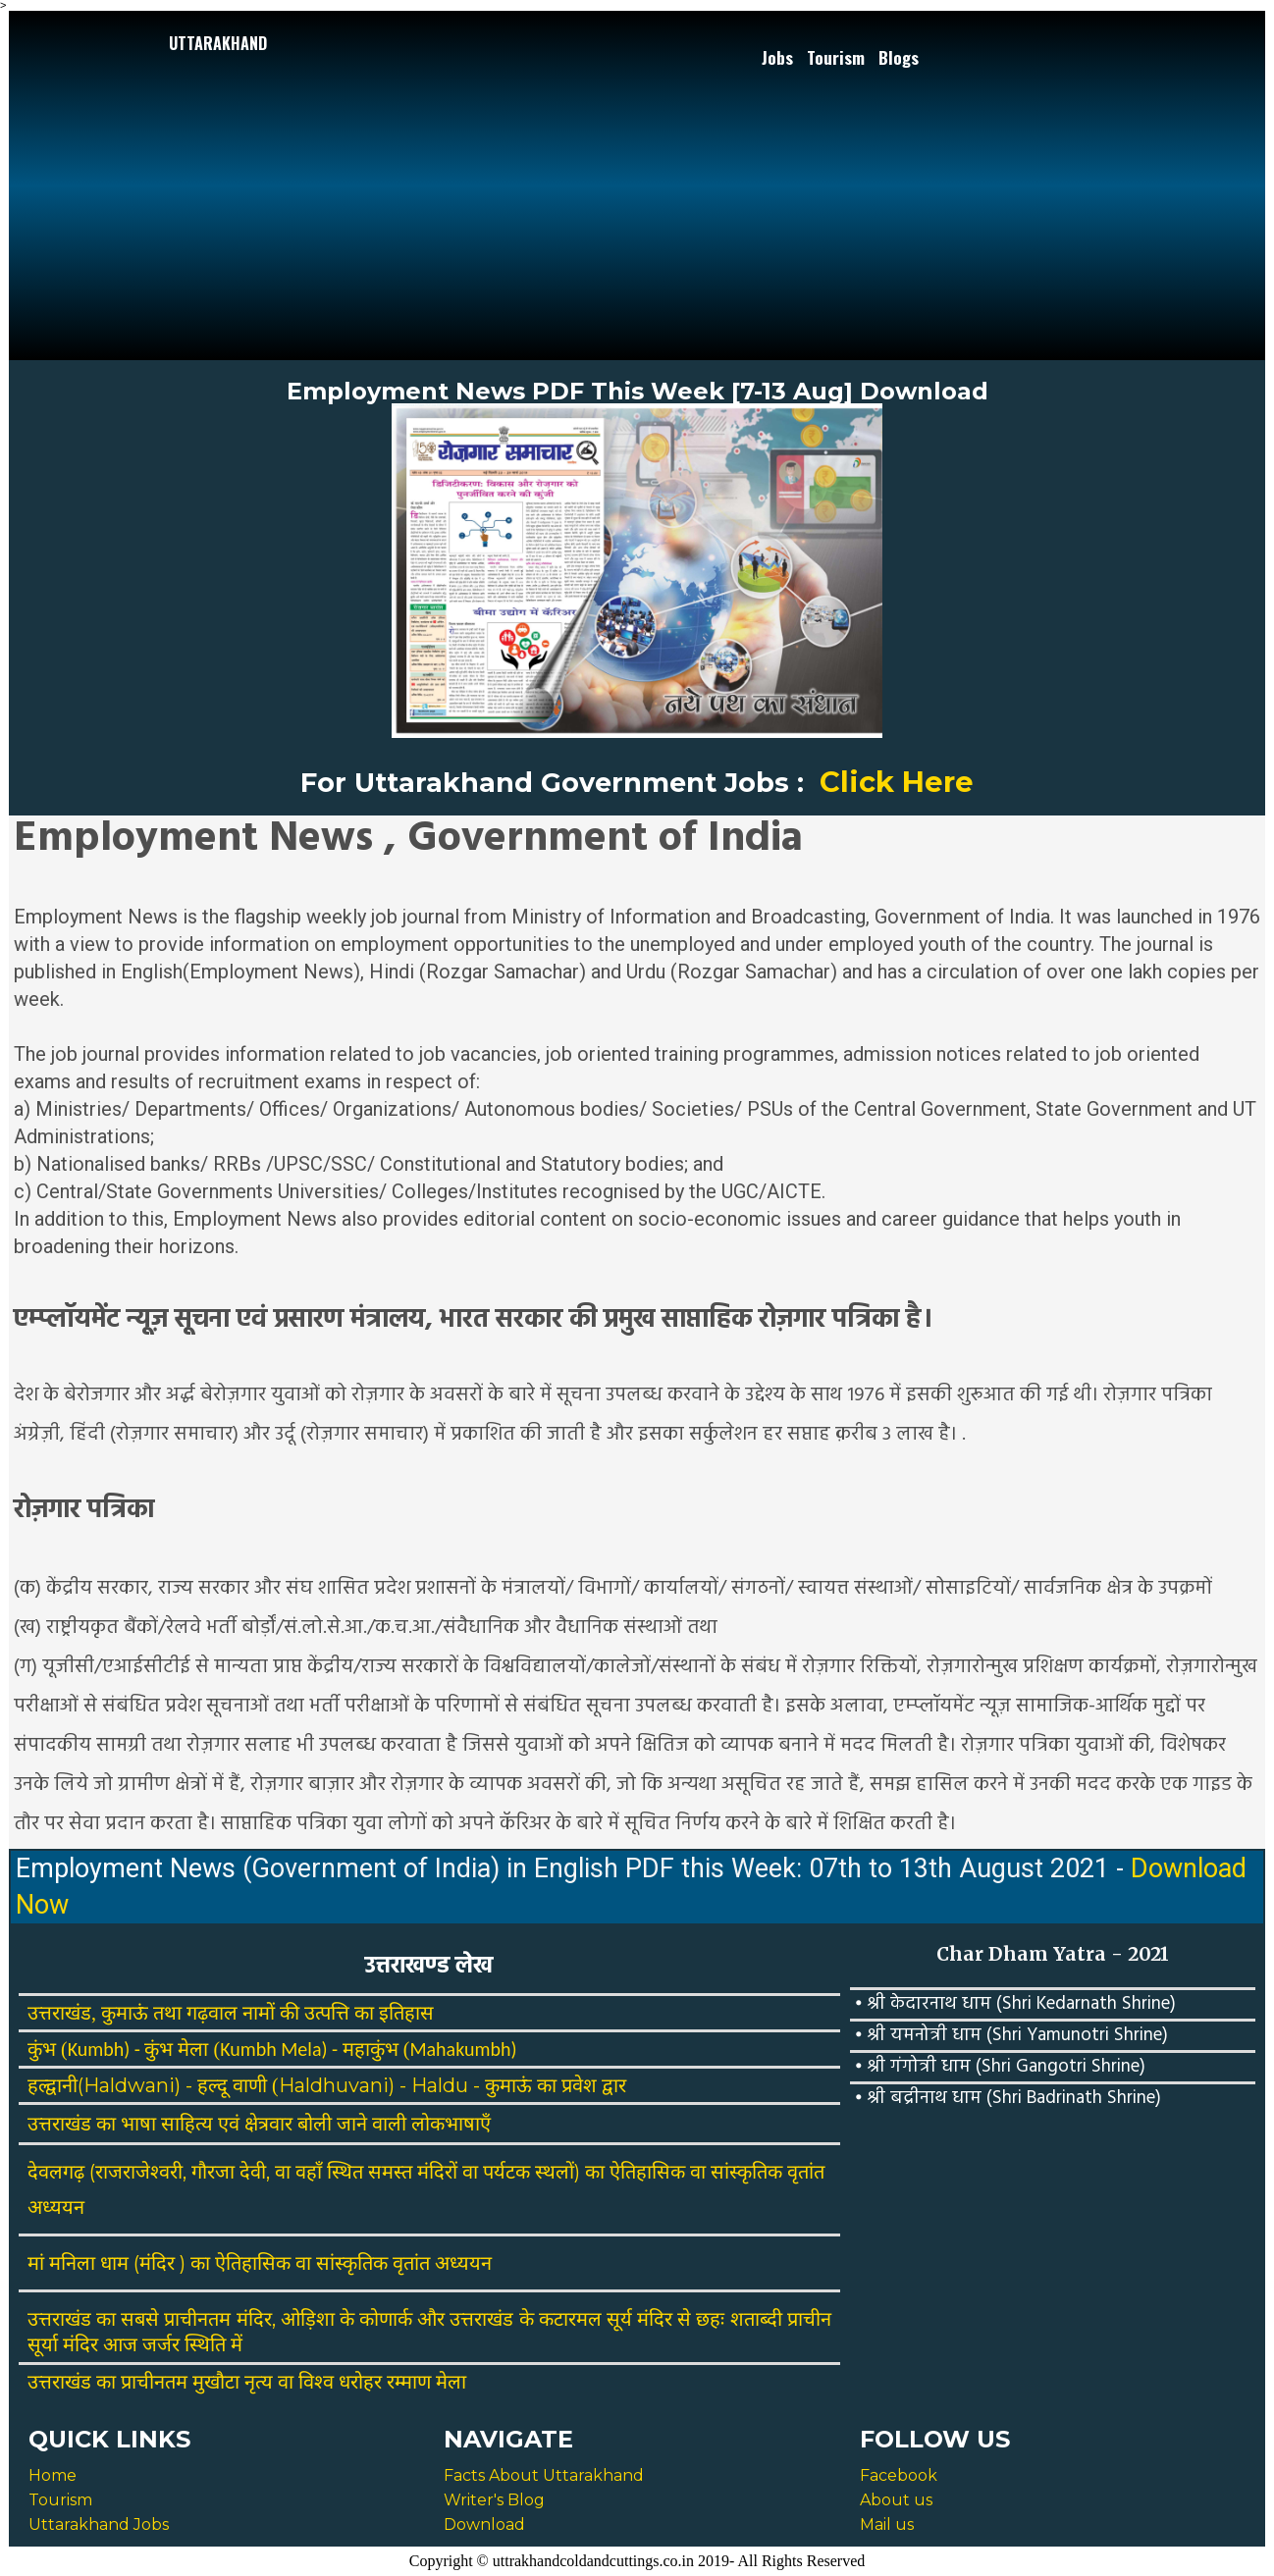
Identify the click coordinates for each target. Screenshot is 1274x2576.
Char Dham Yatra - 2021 (1052, 1954)
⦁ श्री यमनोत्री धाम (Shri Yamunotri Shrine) (1011, 2035)
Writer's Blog (494, 2500)
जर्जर (161, 2344)
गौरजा (213, 2171)
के (347, 2319)
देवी (252, 2171)
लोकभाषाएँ (451, 2123)
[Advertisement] (218, 198)
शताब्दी (756, 2319)
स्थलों (554, 2171)
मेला (451, 2381)
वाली (389, 2123)
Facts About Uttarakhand (544, 2475)
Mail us (887, 2524)
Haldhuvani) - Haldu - (382, 2085)
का (106, 2123)
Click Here (897, 781)
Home (52, 2475)
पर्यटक (506, 2171)
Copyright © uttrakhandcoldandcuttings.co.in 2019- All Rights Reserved (637, 2560)
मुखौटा (215, 2381)
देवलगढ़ (55, 2171)
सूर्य (619, 2319)
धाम (114, 2263)
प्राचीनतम (197, 2319)
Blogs (898, 57)
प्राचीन (809, 2319)
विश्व (316, 2381)
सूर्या (42, 2344)
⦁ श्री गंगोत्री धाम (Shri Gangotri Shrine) (1000, 2066)
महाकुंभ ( (376, 2049)
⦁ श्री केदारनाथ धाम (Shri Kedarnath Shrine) (1015, 2004)
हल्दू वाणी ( (238, 2085)
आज (120, 2344)
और (431, 2319)
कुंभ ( (47, 2049)
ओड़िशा (308, 2319)
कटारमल (570, 2319)
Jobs (777, 57)
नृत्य (258, 2381)
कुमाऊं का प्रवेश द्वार (555, 2085)
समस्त (390, 2171)
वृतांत (805, 2171)
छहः (710, 2319)
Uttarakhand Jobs (98, 2524)
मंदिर (157, 2263)
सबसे (140, 2319)
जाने (352, 2123)
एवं (228, 2123)
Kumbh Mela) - (281, 2049)
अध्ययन (55, 2207)
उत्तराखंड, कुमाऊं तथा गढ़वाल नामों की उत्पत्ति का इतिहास (230, 2013)
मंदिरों (437, 2171)
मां (35, 2263)
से (684, 2319)
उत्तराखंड (59, 2123)
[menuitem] (779, 58)
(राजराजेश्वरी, (137, 2171)
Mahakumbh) (462, 2049)
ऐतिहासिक (647, 2171)
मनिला (72, 2263)
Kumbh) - (106, 2049)
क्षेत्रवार (268, 2123)
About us (896, 2500)
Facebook (898, 2475)
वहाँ (308, 2171)
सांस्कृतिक (746, 2171)
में (236, 2344)
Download (484, 2524)
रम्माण (409, 2381)
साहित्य (187, 2123)
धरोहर (360, 2381)
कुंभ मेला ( (182, 2049)
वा (283, 2171)
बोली (314, 2123)
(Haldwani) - (137, 2085)
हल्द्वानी (52, 2085)
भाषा (138, 2123)
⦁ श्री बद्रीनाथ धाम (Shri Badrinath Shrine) (1008, 2098)
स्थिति (205, 2344)
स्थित (345, 2171)
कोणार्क (385, 2319)
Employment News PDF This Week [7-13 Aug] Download (637, 391)
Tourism (836, 57)
